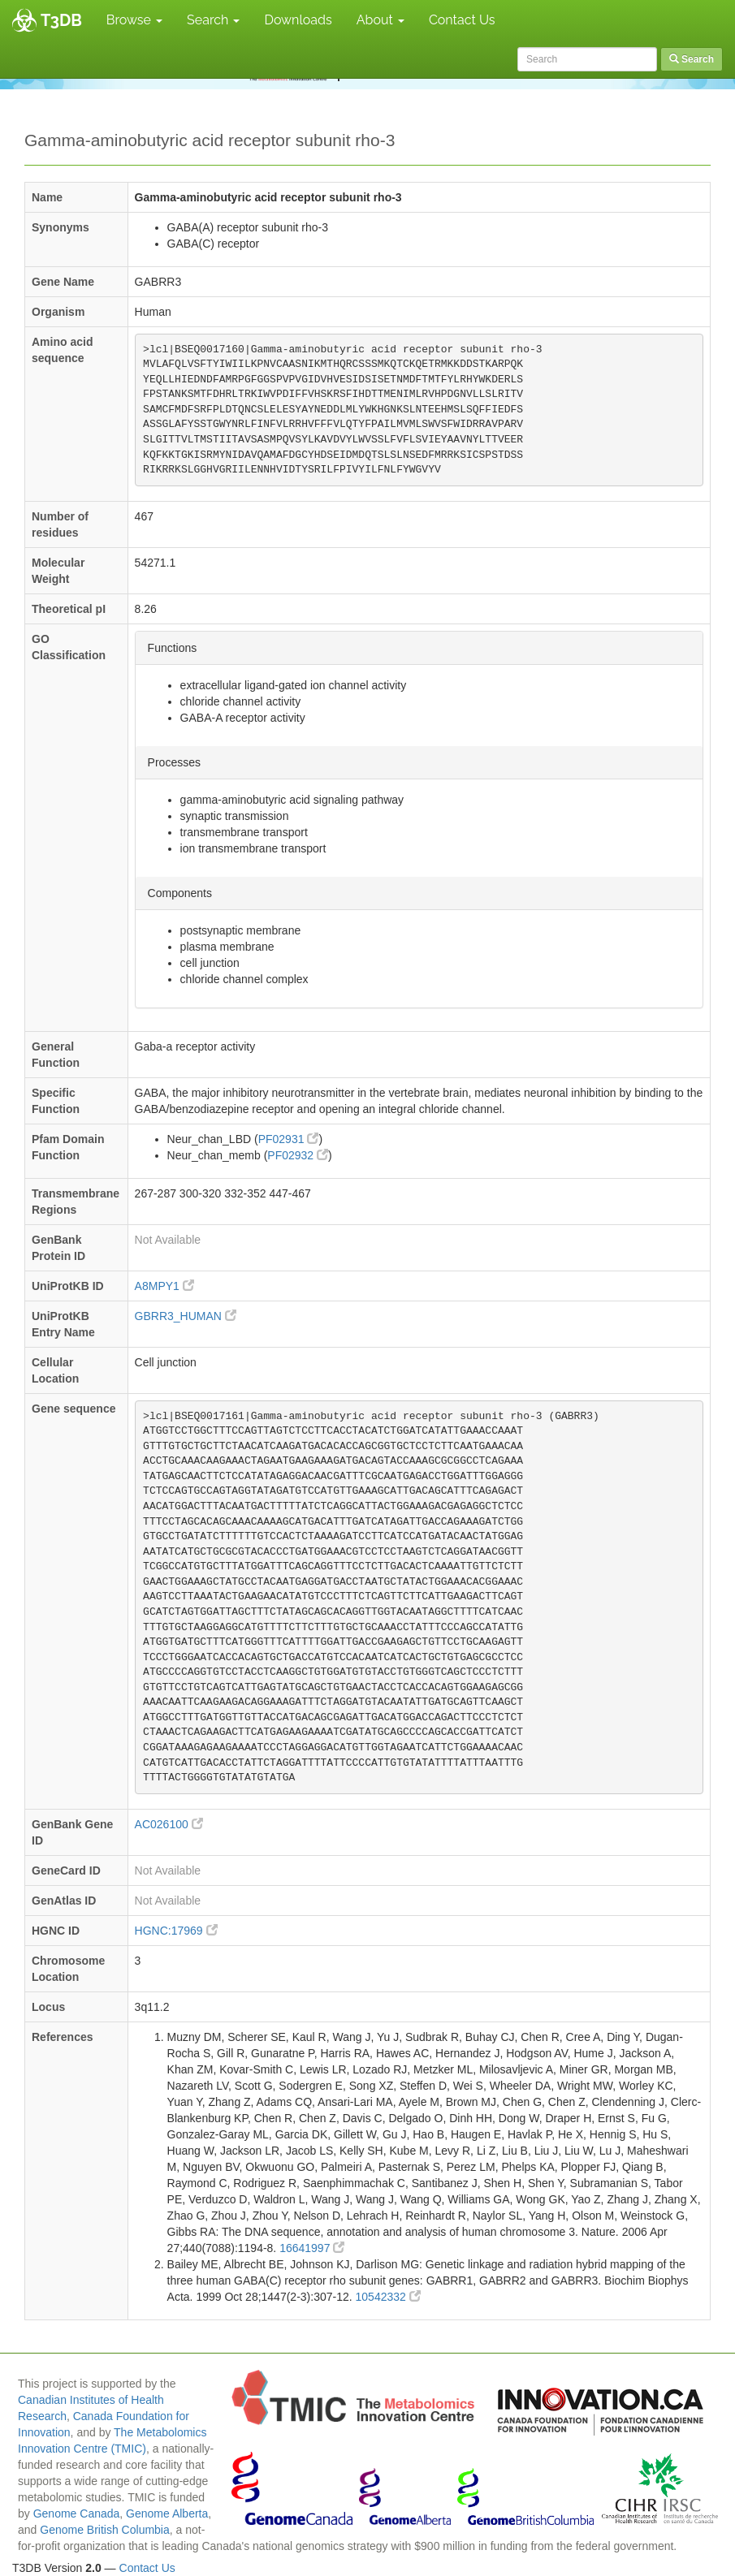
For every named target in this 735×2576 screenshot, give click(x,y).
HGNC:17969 (176, 1930)
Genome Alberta (167, 2513)
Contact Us (462, 20)
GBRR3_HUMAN (185, 1316)
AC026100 (169, 1824)
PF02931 (288, 1139)
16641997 (311, 2248)
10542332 (388, 2296)
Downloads (297, 20)
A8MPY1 (164, 1285)
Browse (134, 20)
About (380, 20)
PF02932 (297, 1155)
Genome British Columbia (105, 2529)
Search (213, 20)
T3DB (61, 20)
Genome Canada (76, 2513)
